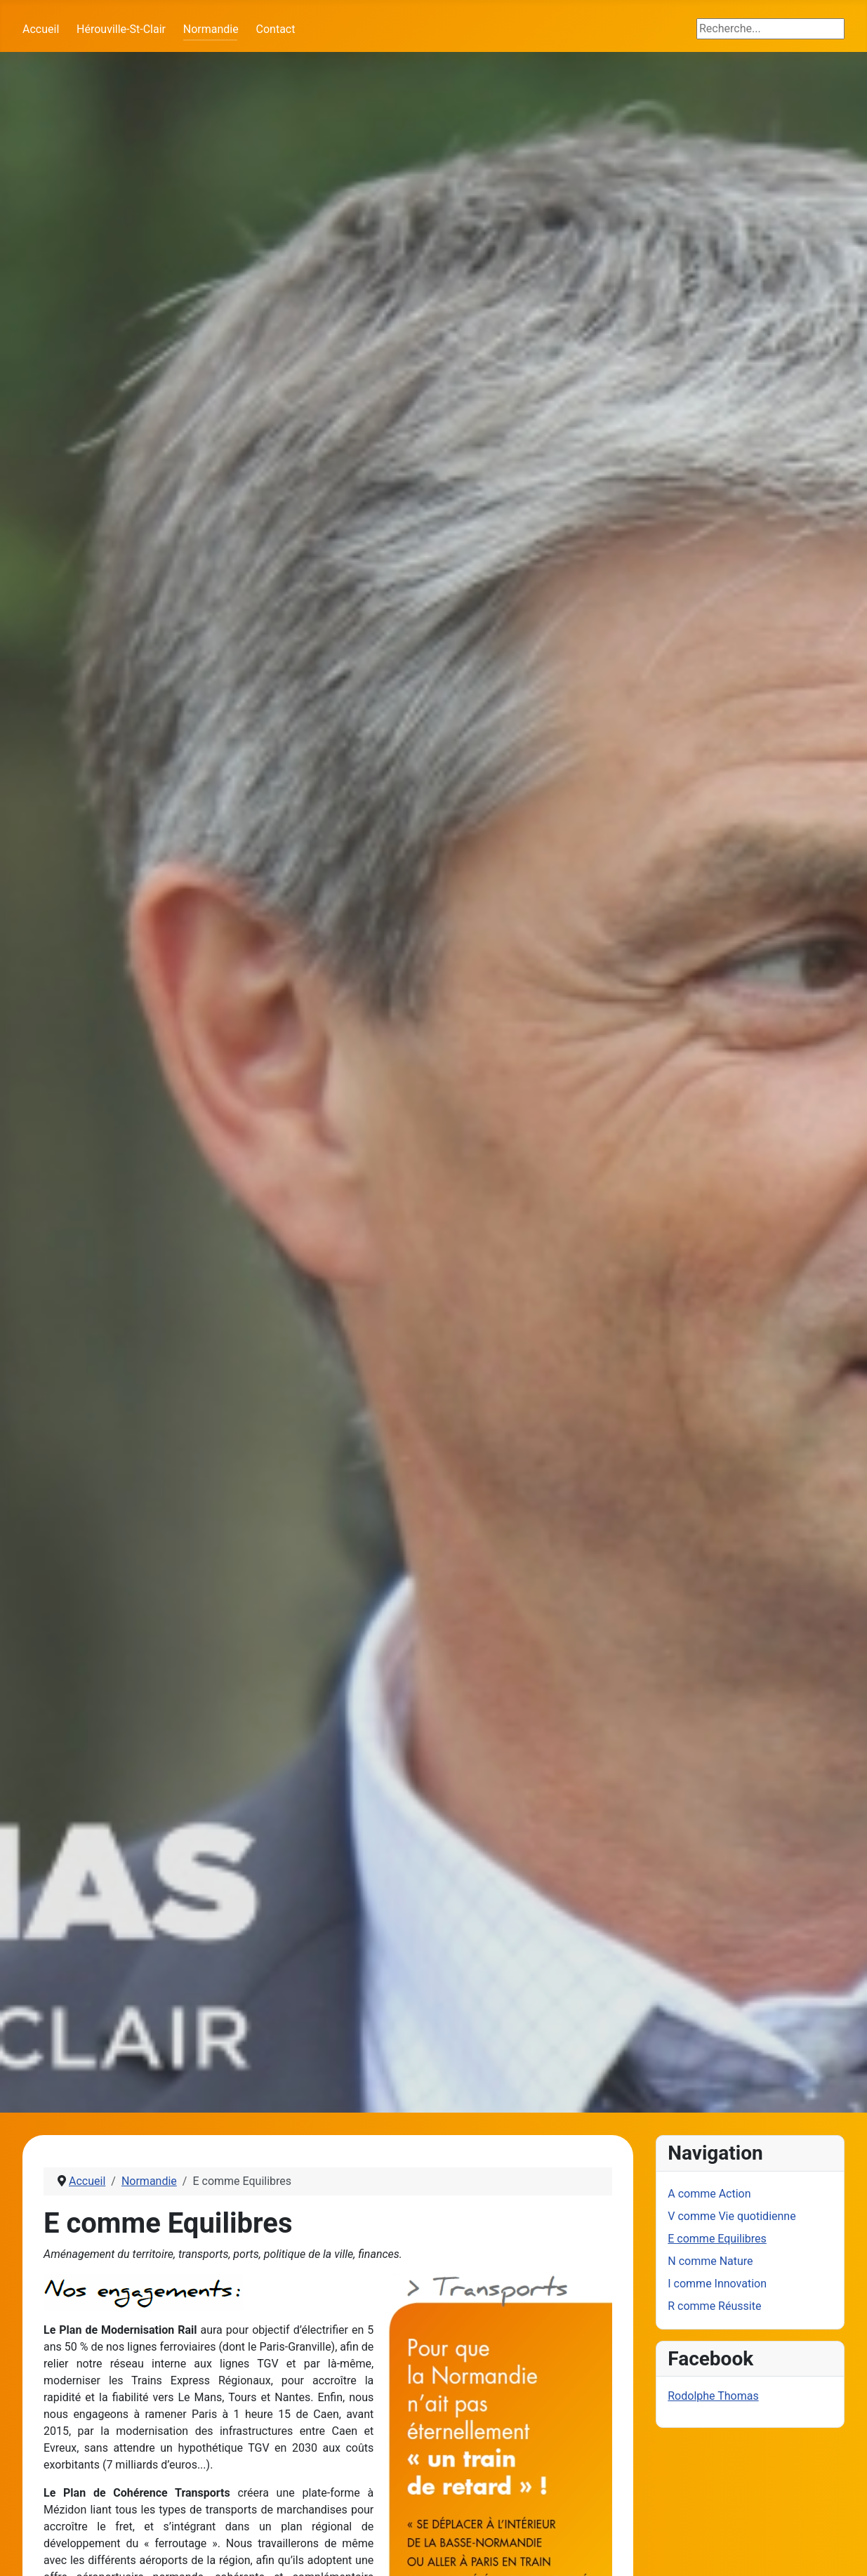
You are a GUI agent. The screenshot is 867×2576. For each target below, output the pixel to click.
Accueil (40, 29)
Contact (276, 29)
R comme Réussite (714, 2306)
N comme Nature (710, 2261)
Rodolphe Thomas (713, 2396)
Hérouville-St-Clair (121, 29)
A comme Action (709, 2193)
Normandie (211, 29)
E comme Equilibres (717, 2238)
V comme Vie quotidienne (731, 2216)
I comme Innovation (717, 2283)
